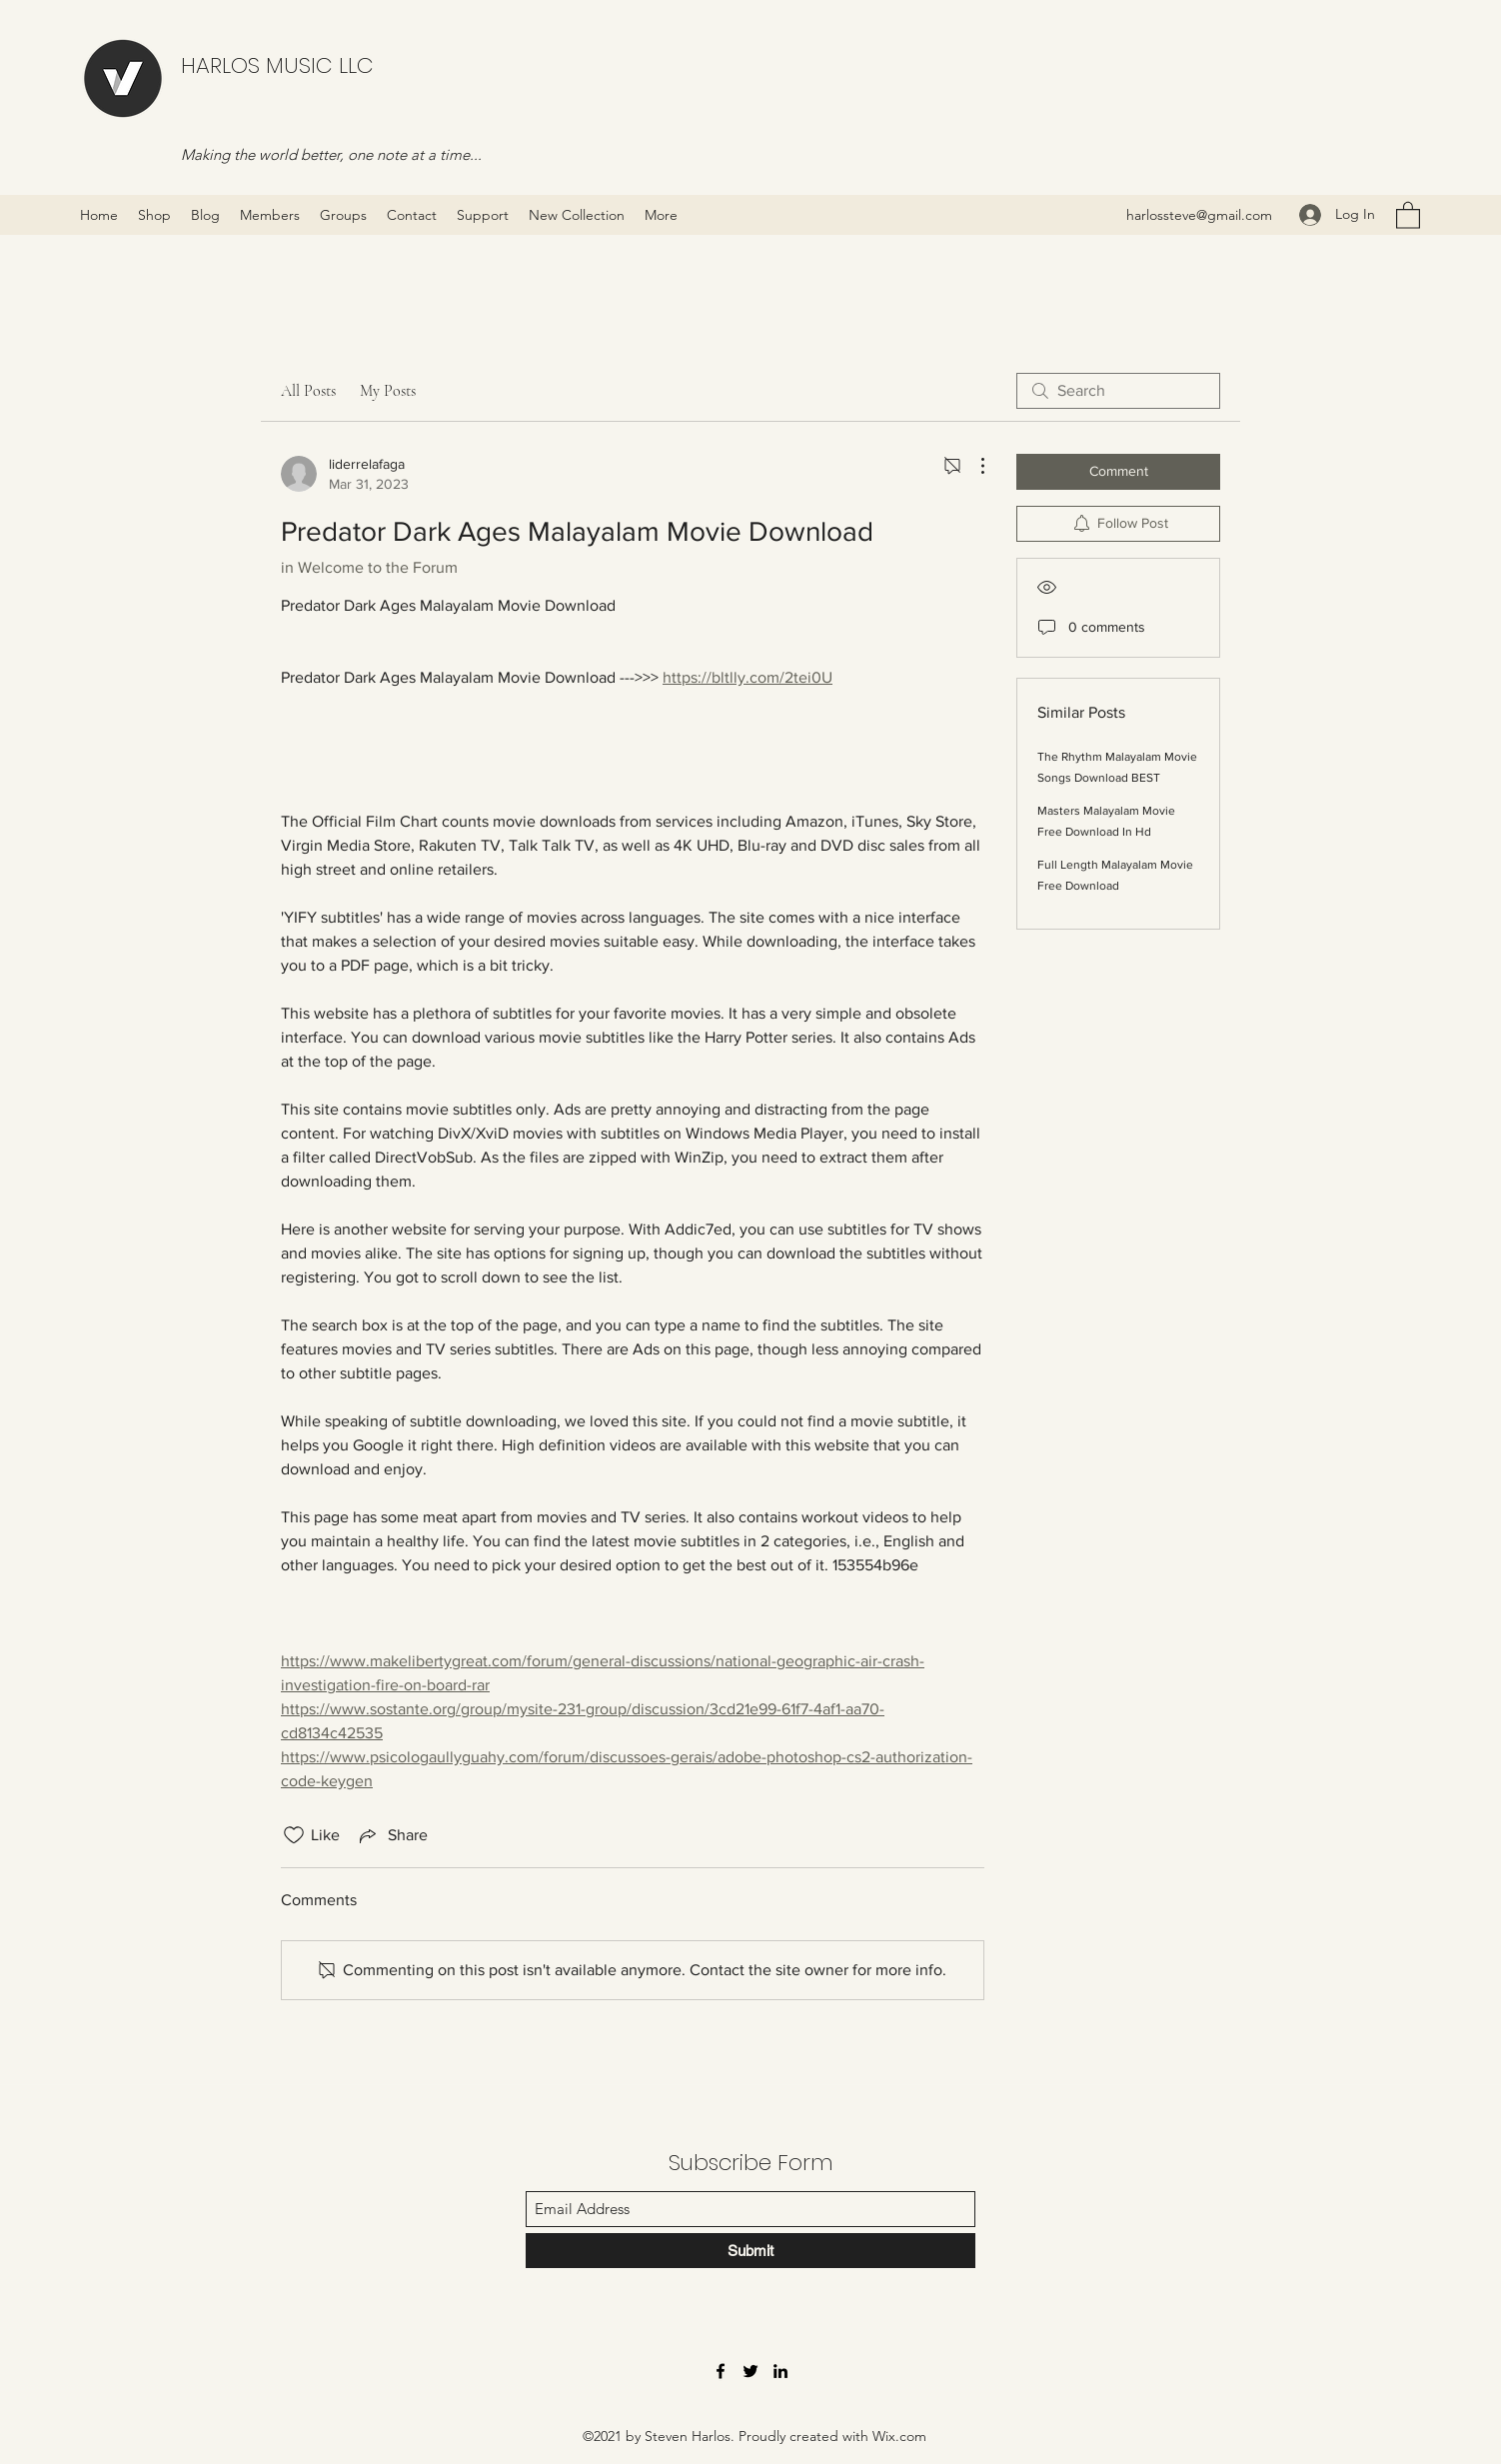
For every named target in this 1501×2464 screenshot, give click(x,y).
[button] (1408, 214)
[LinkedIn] (780, 2371)
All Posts (308, 391)
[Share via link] (392, 1835)
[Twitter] (750, 2371)
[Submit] (750, 2250)
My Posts (388, 391)
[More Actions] (972, 466)
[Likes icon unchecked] (294, 1835)
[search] (1118, 391)
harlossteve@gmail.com (1199, 215)
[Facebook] (721, 2371)
